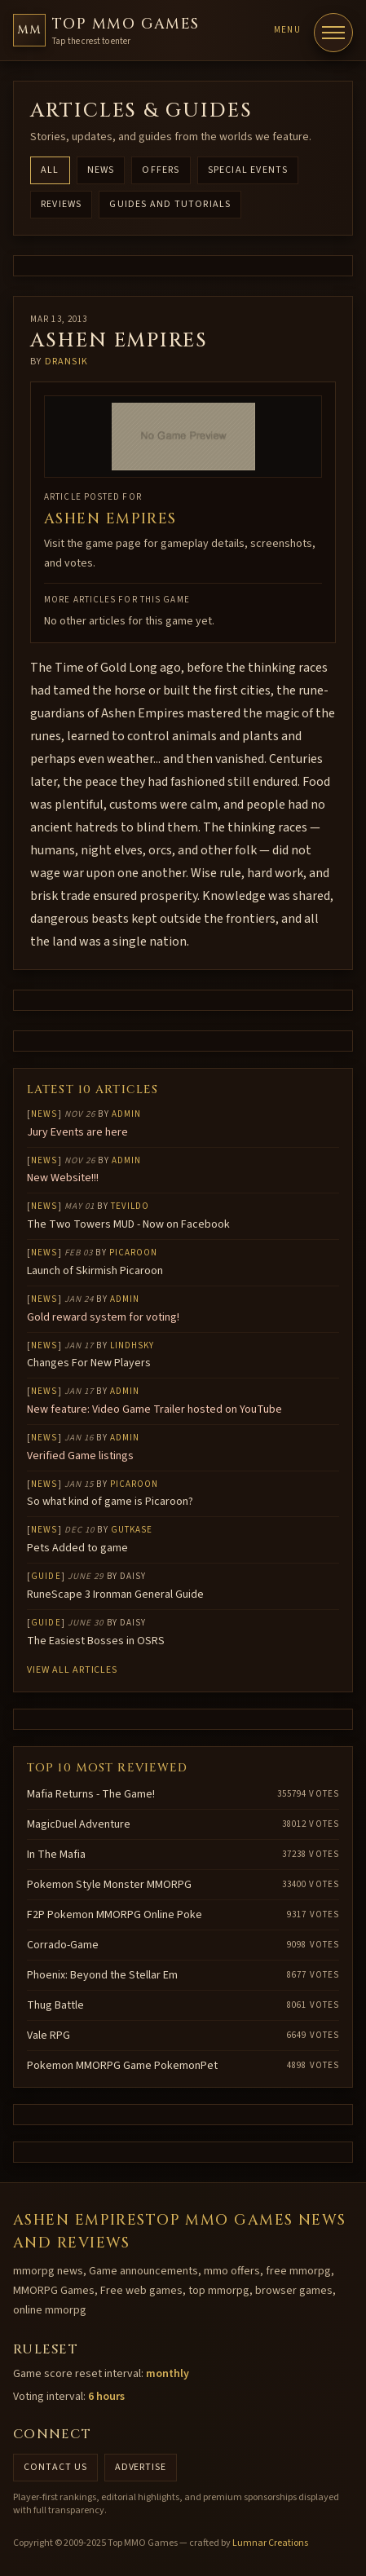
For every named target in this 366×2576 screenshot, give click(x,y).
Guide (46, 1576)
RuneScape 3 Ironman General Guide (115, 1594)
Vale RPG (48, 2035)
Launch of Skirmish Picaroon (95, 1271)
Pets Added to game (77, 1548)
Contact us (55, 2467)
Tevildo (130, 1206)
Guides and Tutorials (170, 204)
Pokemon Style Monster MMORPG (109, 1885)
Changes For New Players (89, 1363)
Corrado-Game (63, 1945)
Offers (160, 170)
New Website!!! (63, 1178)
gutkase (132, 1530)
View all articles (72, 1670)
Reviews (61, 204)
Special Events (248, 170)
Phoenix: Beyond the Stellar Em (102, 1975)
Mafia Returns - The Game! (91, 1794)
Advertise (141, 2467)
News (101, 170)
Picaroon (133, 1252)
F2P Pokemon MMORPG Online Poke (114, 1915)
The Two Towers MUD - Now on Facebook (128, 1224)
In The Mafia (56, 1854)
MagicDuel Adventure (78, 1824)
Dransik (66, 361)
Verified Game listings (80, 1456)
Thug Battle (55, 2005)
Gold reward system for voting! (103, 1317)
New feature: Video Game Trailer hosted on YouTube (154, 1409)
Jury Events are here (77, 1132)
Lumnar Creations (270, 2543)
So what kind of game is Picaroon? (110, 1501)
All (50, 170)
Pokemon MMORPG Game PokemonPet (122, 2066)
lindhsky (132, 1345)
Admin (127, 1114)
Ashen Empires (110, 519)
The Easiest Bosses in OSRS (96, 1641)
